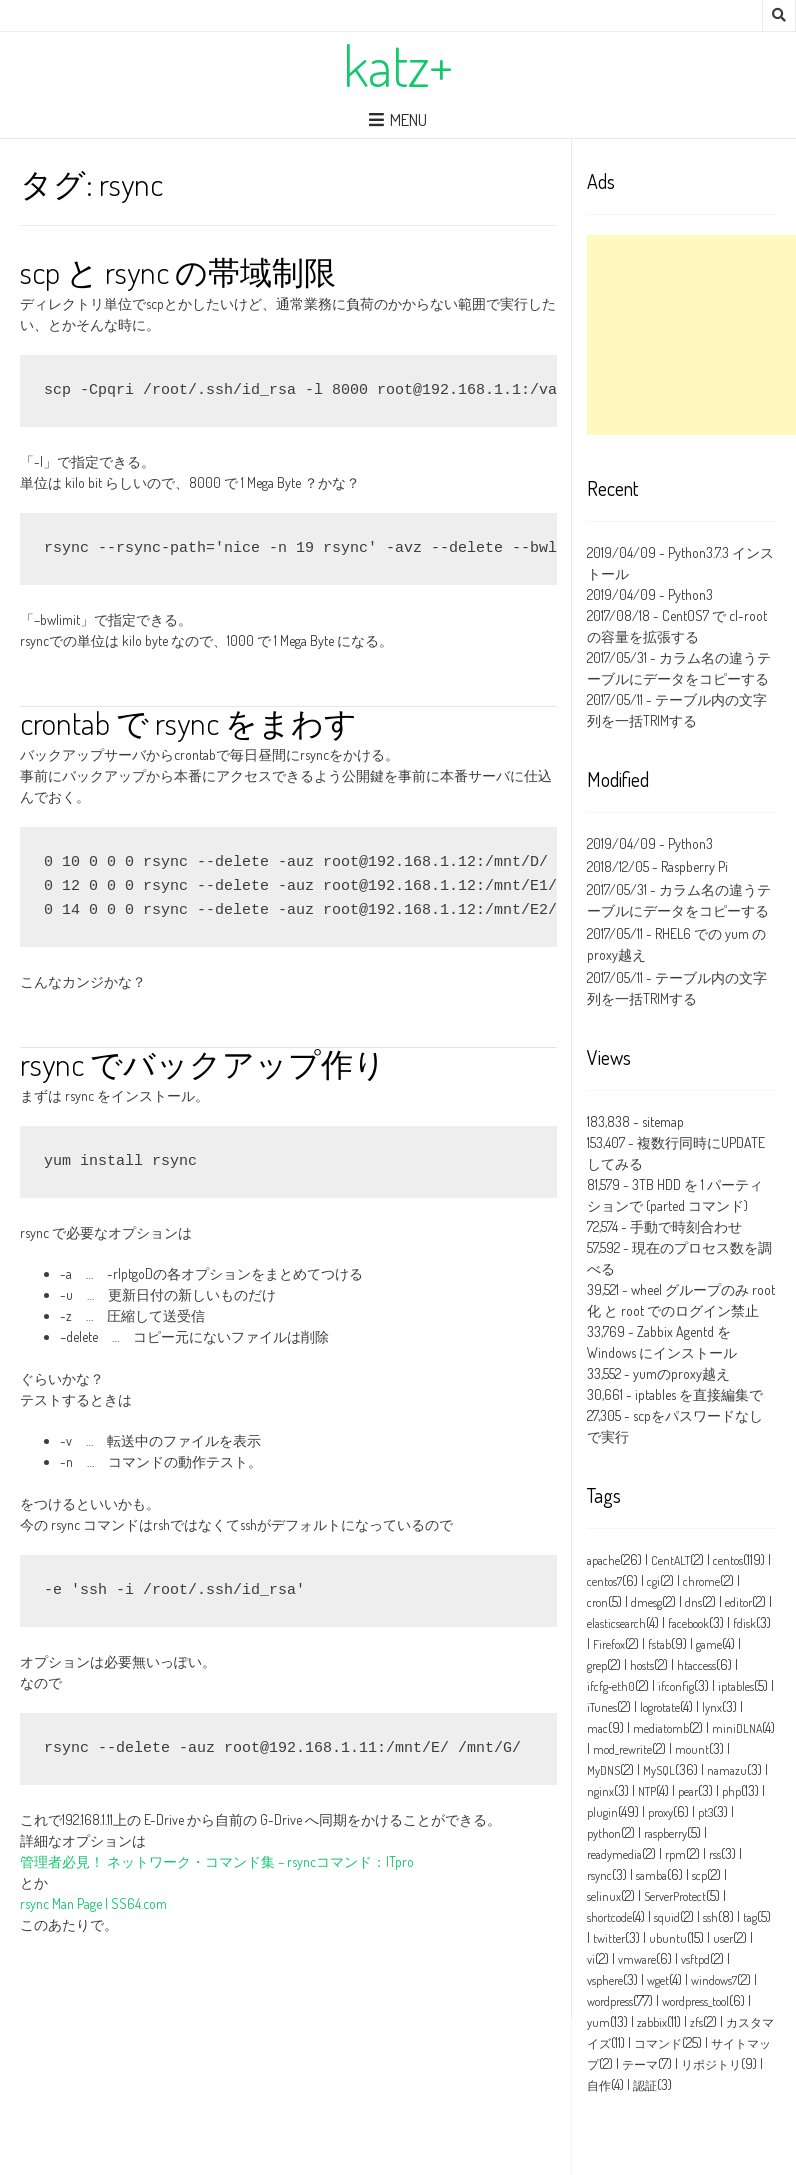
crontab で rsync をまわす (188, 722)
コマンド (658, 2043)
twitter (609, 1938)
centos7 (604, 1581)
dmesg (646, 1602)
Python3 (690, 594)
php (731, 1791)
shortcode (609, 1917)
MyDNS (603, 1770)
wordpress (610, 2001)
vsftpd (695, 1959)
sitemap (663, 1121)
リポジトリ (711, 2064)
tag (750, 1917)
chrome (701, 1581)
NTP (647, 1791)
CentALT (670, 1560)
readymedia (614, 1854)
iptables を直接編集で (699, 1394)
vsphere (605, 1980)
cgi (653, 1581)
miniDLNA (737, 1728)
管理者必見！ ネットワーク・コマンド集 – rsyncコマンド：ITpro (217, 1861)
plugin (602, 1812)
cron (597, 1602)
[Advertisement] (691, 335)
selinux (604, 1896)
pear (688, 1791)
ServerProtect (675, 1896)
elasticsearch (616, 1623)
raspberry (665, 1833)
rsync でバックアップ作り (203, 1063)
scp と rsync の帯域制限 (178, 271)
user (723, 1938)
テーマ (640, 2064)
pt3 (705, 1812)
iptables (736, 1686)
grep (597, 1665)
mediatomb (661, 1728)
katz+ (398, 65)
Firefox (609, 1644)
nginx (600, 1791)
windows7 (714, 1980)
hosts (642, 1665)
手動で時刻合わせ (686, 1226)
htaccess (696, 1665)
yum (598, 2022)
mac (597, 1728)
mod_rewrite (622, 1749)
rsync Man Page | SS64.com (93, 1903)
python (604, 1833)
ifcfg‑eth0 (611, 1686)
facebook (688, 1623)
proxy (660, 1812)
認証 (645, 2085)
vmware (637, 1959)
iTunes (602, 1707)
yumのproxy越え (681, 1373)
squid (667, 1917)
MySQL (659, 1770)
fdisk (744, 1623)
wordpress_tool (695, 2001)
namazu (727, 1770)
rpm (675, 1854)
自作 (599, 2085)
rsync (599, 1875)
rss (715, 1854)
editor (738, 1602)
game (709, 1644)
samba (651, 1875)
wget (658, 1980)
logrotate (660, 1707)
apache (603, 1560)
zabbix (652, 2022)
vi (591, 1959)
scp (699, 1875)
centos (728, 1560)
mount (692, 1749)
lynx (712, 1707)
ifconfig (676, 1686)
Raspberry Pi (694, 866)
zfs (696, 2022)
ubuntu (668, 1938)
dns (693, 1602)
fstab (659, 1644)
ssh (710, 1917)
